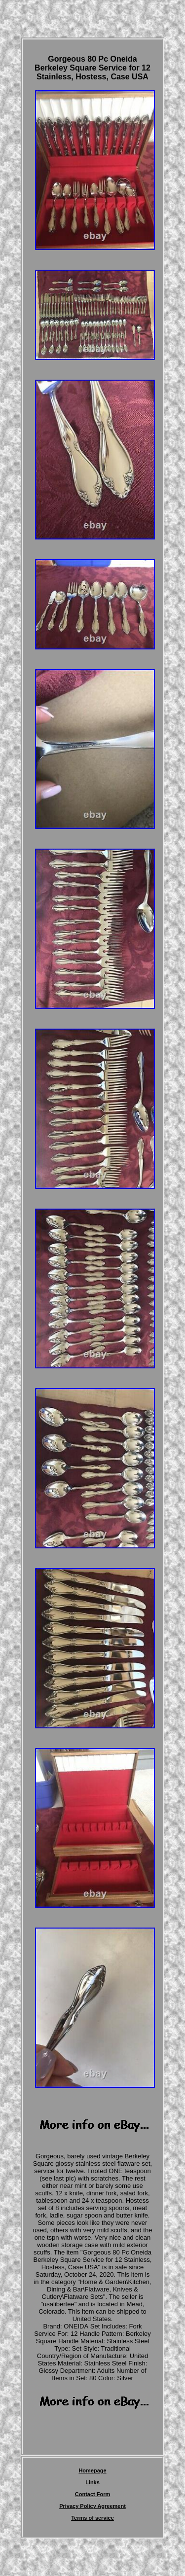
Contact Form (93, 2494)
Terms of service (92, 2518)
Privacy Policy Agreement (92, 2506)
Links (92, 2482)
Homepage (92, 2470)
